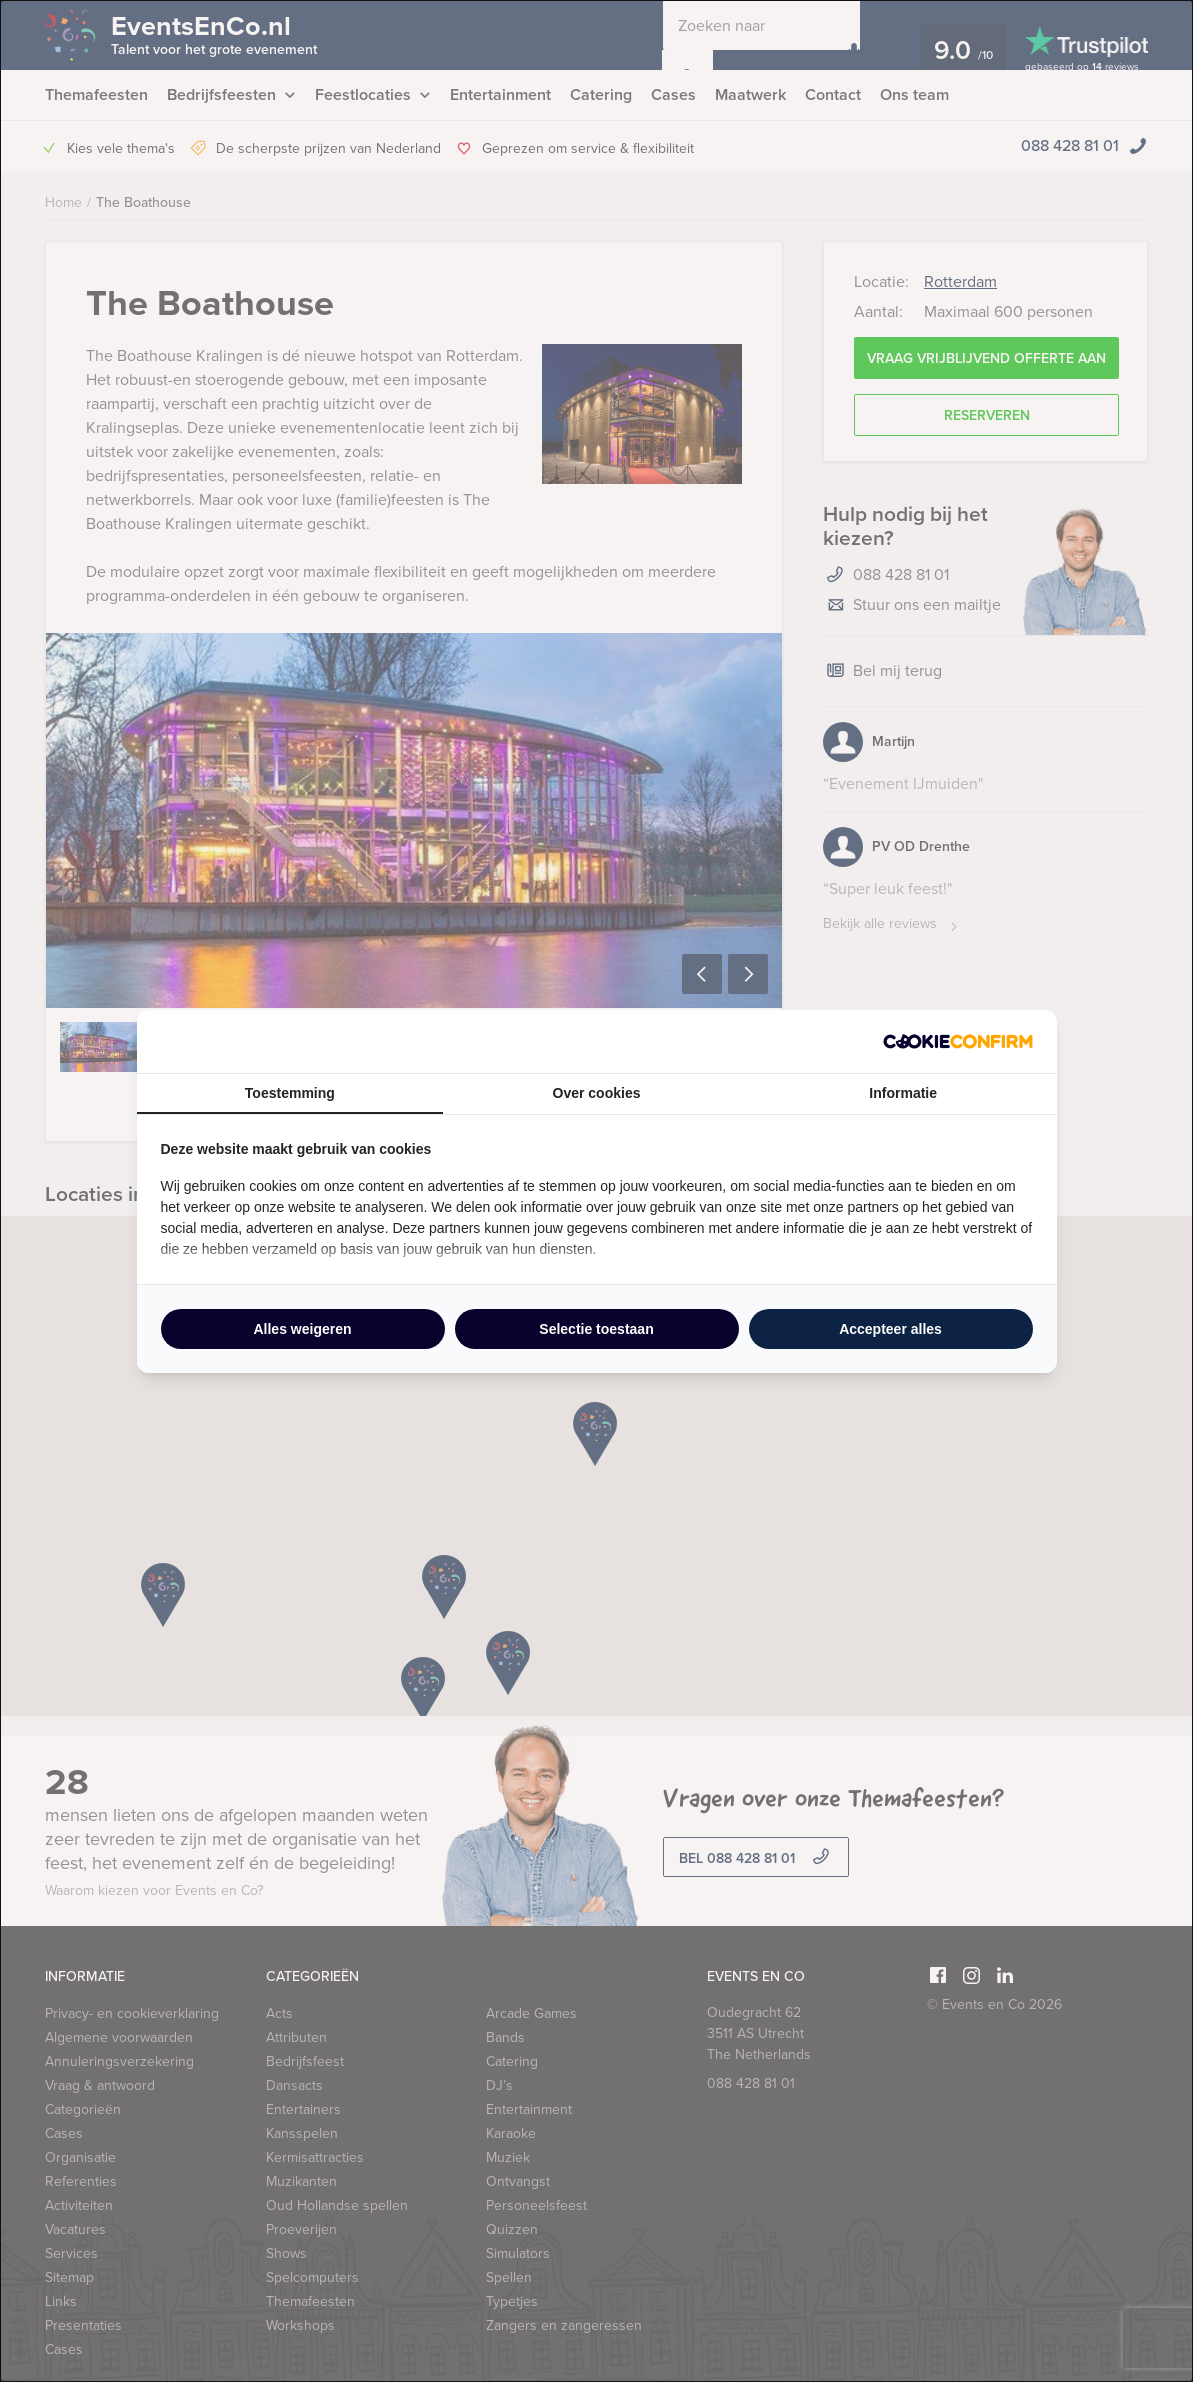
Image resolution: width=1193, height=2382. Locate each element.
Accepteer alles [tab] (890, 1329)
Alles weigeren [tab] (302, 1329)
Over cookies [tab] (597, 1093)
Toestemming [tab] (290, 1093)
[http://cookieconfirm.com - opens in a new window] (958, 1041)
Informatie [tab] (903, 1093)
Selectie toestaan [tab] (596, 1329)
